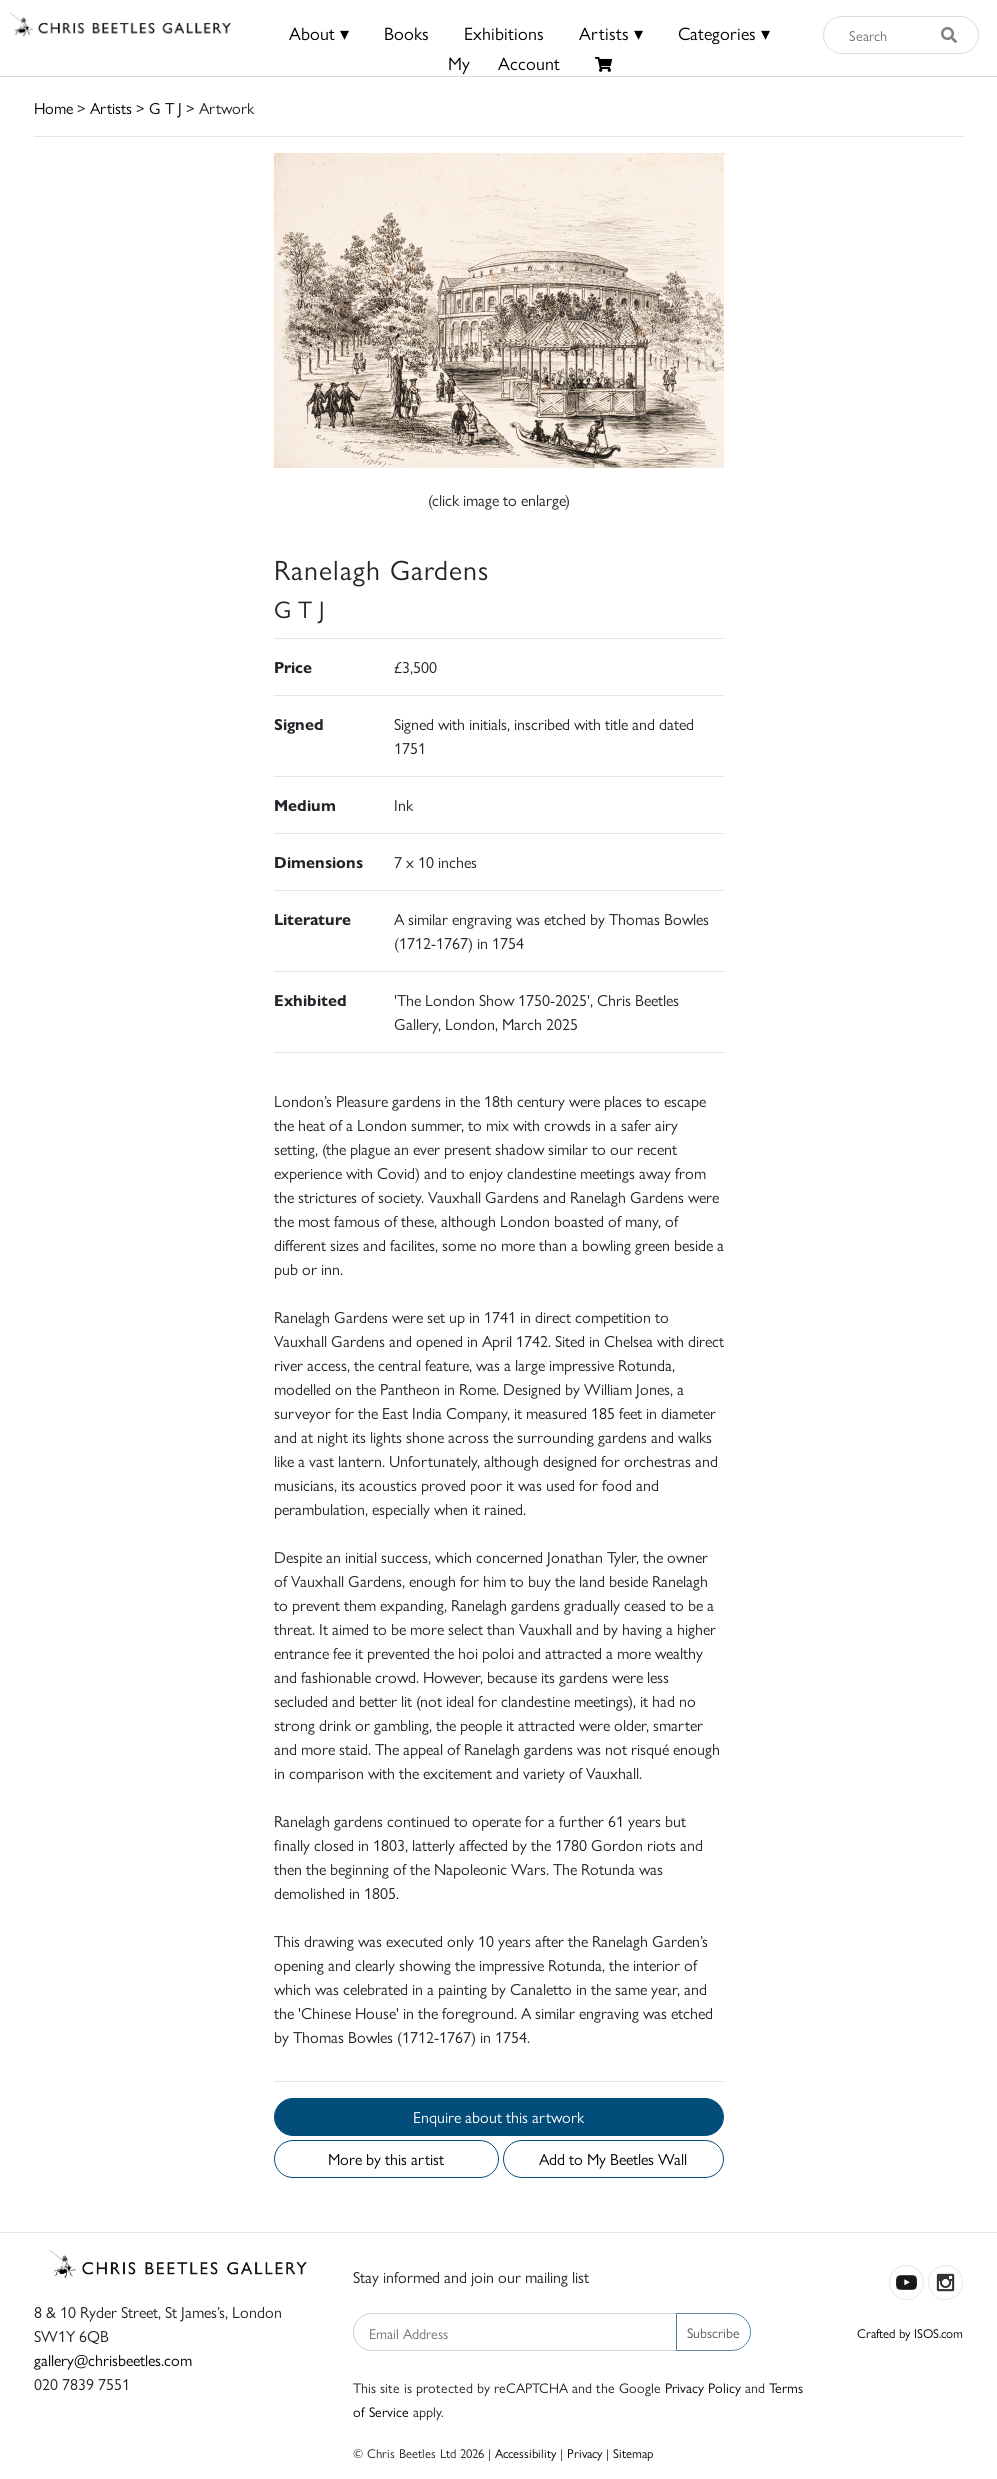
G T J (165, 107)
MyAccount (504, 62)
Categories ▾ (724, 32)
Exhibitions (504, 32)
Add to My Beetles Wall (613, 2158)
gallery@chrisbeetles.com (113, 2359)
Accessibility (525, 2452)
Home (53, 107)
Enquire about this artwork (498, 2116)
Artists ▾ (611, 32)
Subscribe (713, 2332)
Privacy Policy (703, 2387)
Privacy (584, 2452)
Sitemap (633, 2452)
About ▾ (319, 32)
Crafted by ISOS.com (910, 2332)
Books (406, 32)
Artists (111, 107)
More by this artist (386, 2158)
